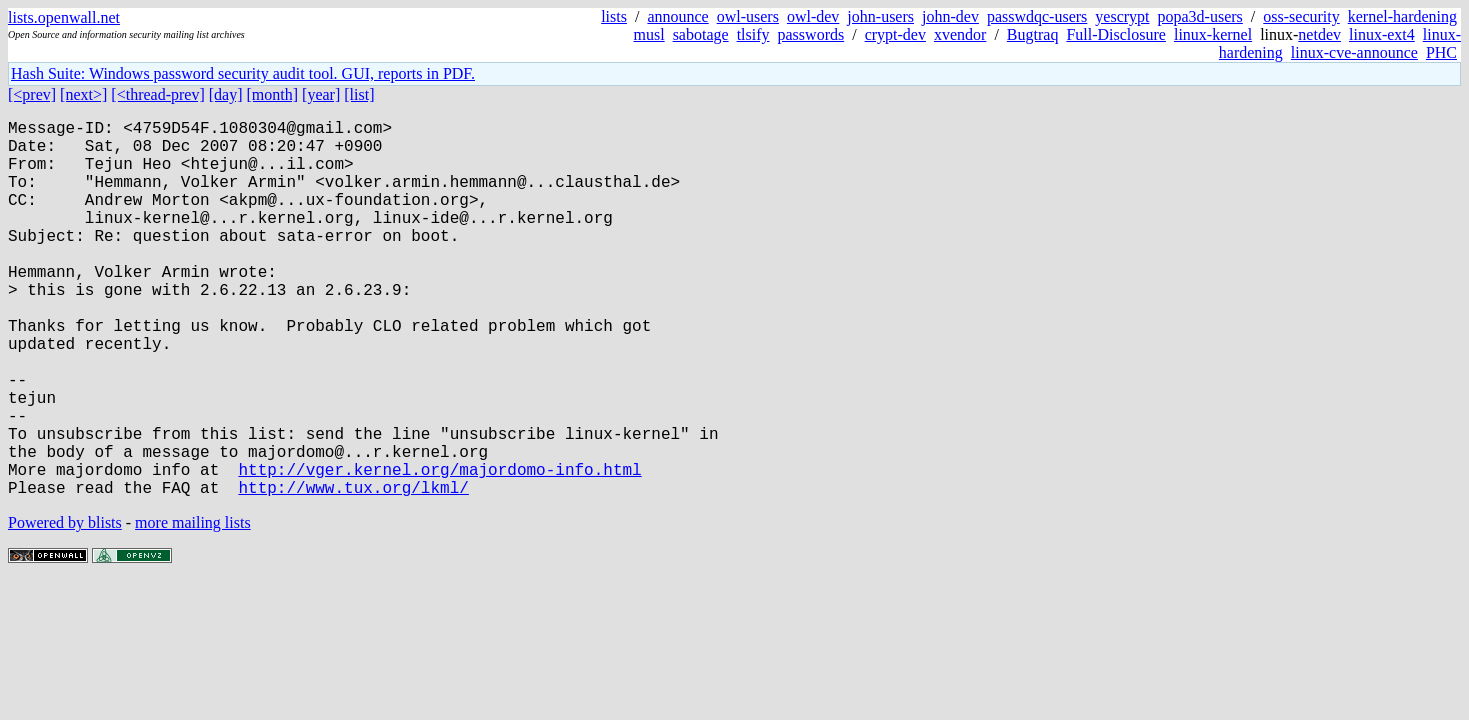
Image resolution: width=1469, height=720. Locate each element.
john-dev (950, 16)
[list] (359, 94)
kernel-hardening (1402, 16)
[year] (321, 94)
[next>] (83, 94)
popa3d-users (1200, 16)
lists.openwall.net (64, 17)
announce (677, 16)
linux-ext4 (1382, 34)
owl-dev (813, 16)
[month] (273, 94)
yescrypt (1122, 16)
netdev (1319, 34)
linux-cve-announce (1354, 52)
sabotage (701, 34)
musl (649, 34)
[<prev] (32, 94)
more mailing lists (193, 606)
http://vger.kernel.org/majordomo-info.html (439, 549)
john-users (880, 16)
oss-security (1301, 16)
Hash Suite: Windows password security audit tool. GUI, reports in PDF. (243, 73)
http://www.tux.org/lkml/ (353, 571)
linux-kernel (1213, 34)
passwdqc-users (1037, 16)
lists (614, 16)
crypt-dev (895, 34)
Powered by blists (65, 606)
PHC (1441, 52)
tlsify (753, 34)
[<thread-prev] (157, 94)
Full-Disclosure (1116, 34)
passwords (811, 34)
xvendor (960, 34)
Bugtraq (1033, 34)
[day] (226, 94)
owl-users (748, 16)
